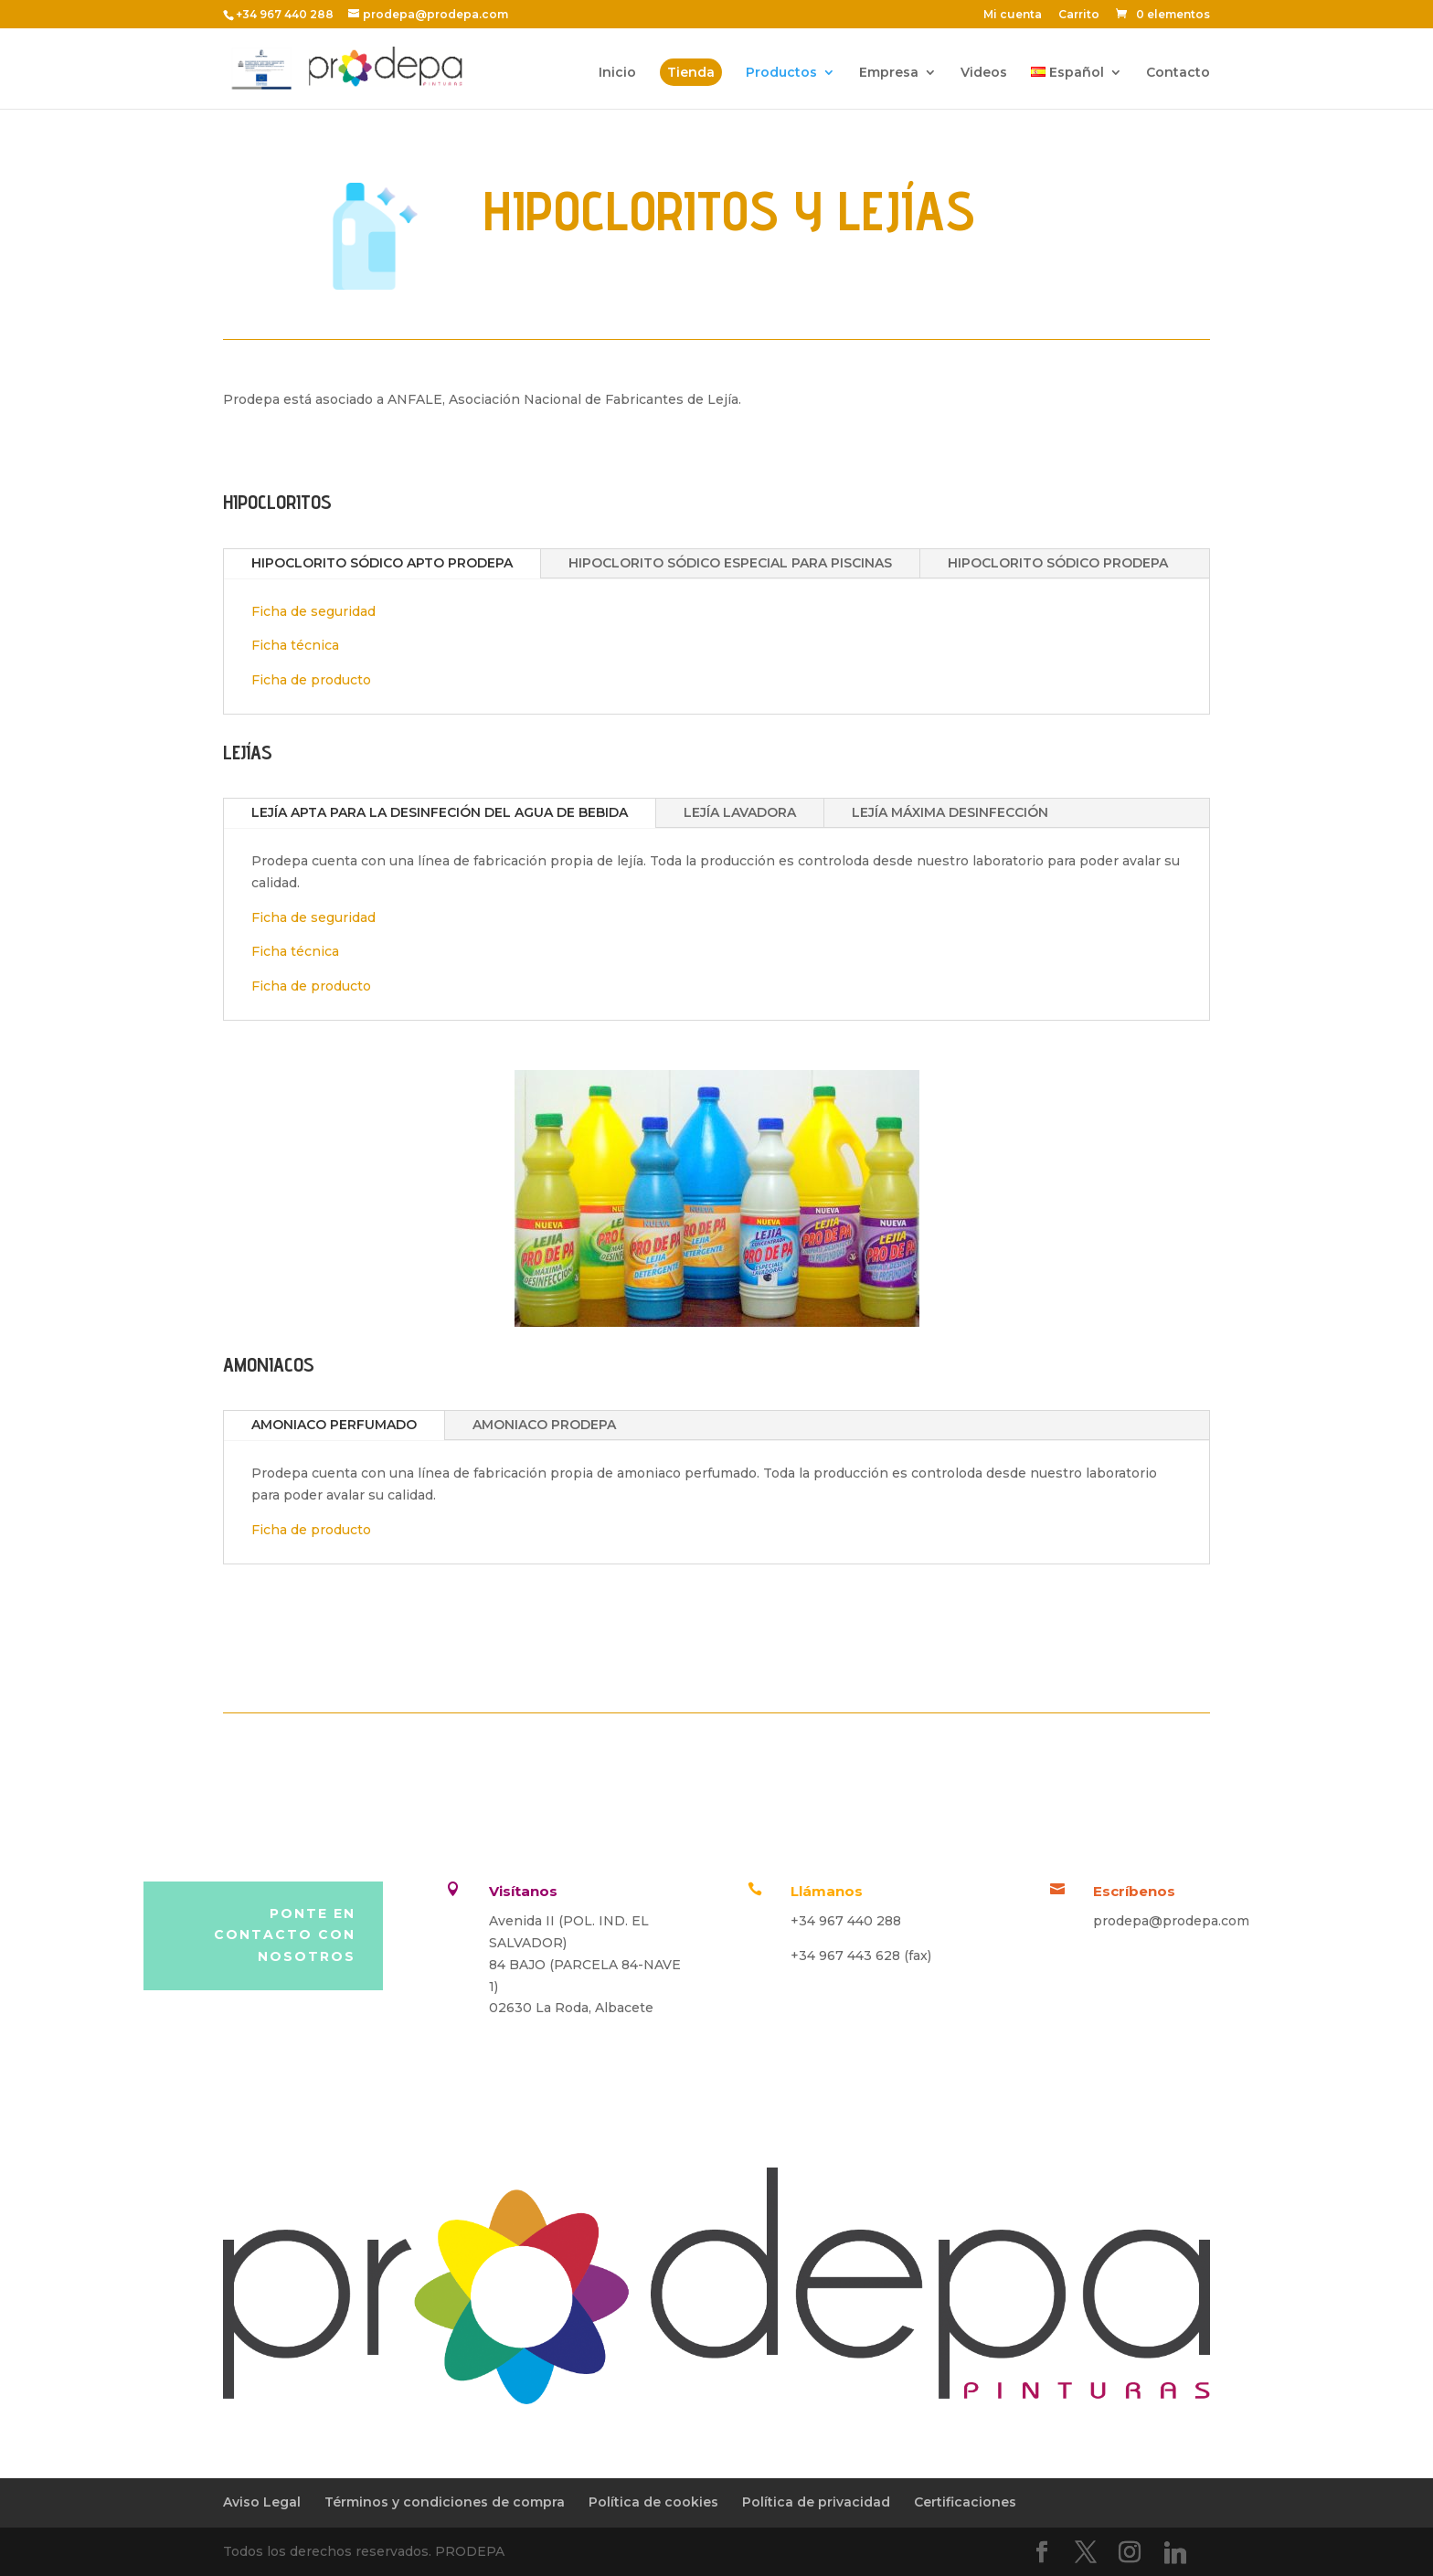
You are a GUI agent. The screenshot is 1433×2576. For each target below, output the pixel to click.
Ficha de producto (311, 680)
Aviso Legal (262, 2502)
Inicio (617, 73)
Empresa (888, 73)
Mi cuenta (1012, 15)
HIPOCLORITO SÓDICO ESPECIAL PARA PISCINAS (730, 563)
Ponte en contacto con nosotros (285, 1935)
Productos (781, 73)
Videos (984, 73)
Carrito (1078, 15)
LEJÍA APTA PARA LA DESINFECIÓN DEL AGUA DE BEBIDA (439, 812)
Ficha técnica (295, 645)
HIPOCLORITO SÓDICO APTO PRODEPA (382, 563)
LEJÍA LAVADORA (740, 812)
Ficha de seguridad (313, 611)
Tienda (691, 72)
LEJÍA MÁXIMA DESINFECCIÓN (950, 812)
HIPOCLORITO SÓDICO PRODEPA (1058, 563)
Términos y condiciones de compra (444, 2502)
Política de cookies (653, 2502)
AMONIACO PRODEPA (544, 1424)
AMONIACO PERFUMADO (334, 1424)
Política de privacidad (816, 2502)
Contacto (1178, 73)
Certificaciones (965, 2502)
